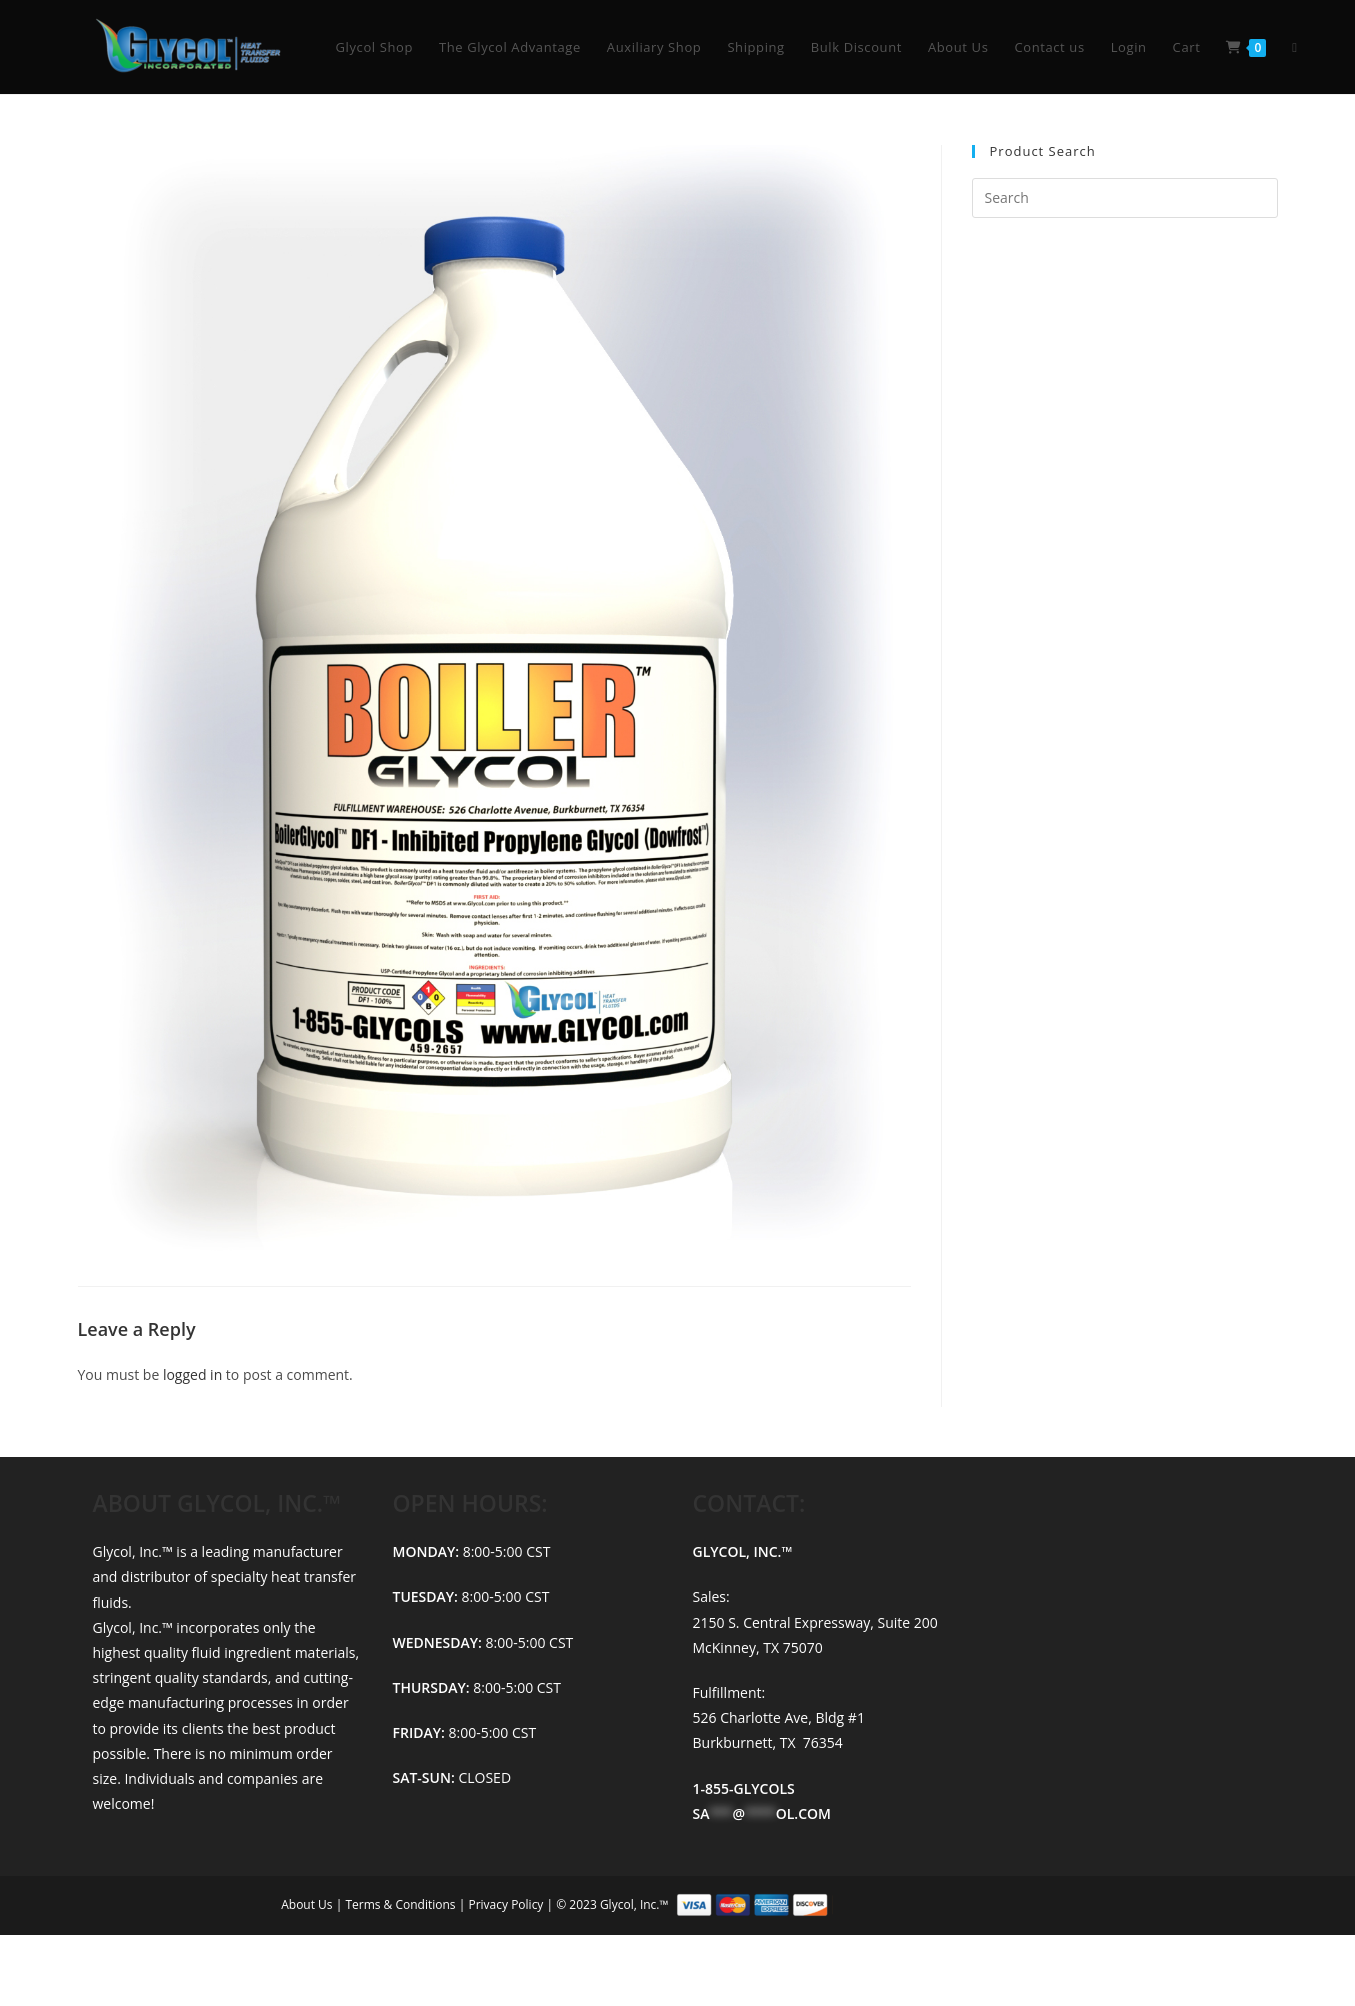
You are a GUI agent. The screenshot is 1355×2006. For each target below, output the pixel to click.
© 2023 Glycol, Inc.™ (815, 1904)
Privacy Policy (507, 1904)
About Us (308, 1904)
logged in (192, 1374)
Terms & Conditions (401, 1904)
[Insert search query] (1125, 198)
